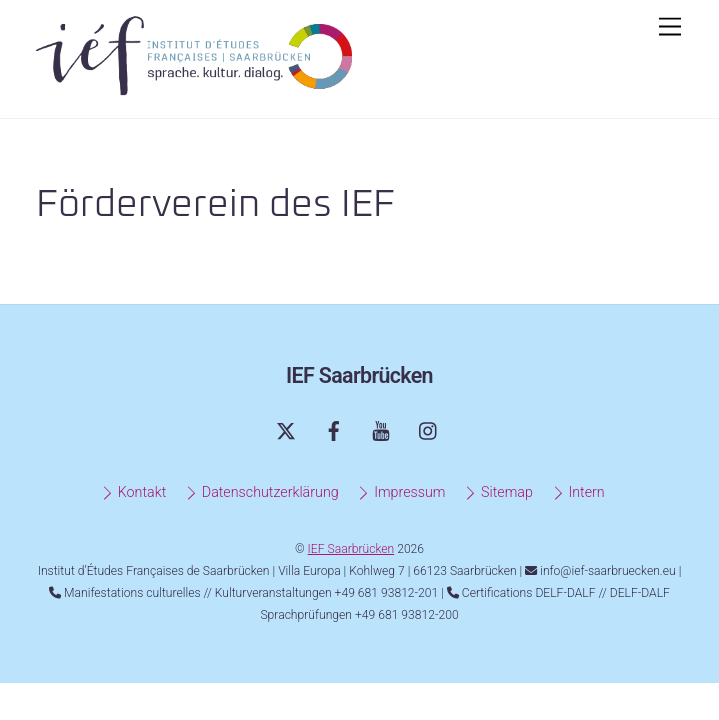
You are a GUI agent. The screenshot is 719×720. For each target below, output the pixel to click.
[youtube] (381, 429)
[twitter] (286, 429)
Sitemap (498, 492)
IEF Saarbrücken (351, 549)
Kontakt (133, 492)
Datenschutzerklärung (261, 492)
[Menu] (670, 27)
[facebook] (334, 429)
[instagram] (429, 429)
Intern (578, 492)
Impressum (400, 492)
